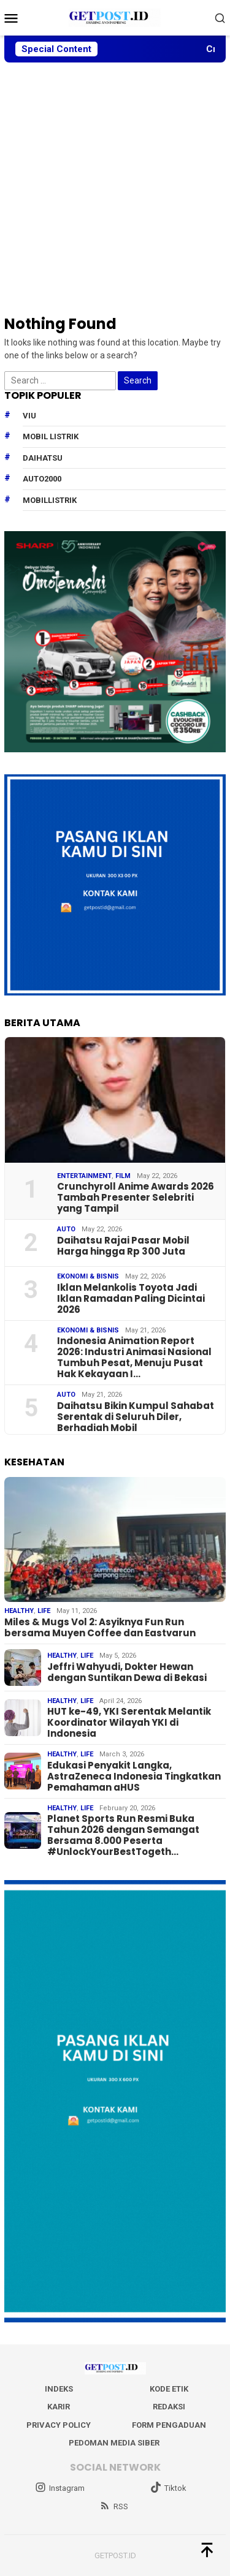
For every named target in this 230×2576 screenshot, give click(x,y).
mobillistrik (50, 500)
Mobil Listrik (51, 436)
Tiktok (168, 2488)
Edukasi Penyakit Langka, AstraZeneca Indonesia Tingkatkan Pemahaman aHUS (134, 1776)
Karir (58, 2406)
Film (123, 1176)
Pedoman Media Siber (114, 2442)
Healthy (19, 1611)
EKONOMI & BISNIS (88, 1276)
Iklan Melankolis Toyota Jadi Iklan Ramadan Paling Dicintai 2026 (131, 1298)
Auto (66, 1229)
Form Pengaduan (169, 2425)
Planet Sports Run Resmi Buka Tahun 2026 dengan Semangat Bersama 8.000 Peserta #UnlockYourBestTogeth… (123, 1835)
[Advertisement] (115, 188)
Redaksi (169, 2406)
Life (43, 1611)
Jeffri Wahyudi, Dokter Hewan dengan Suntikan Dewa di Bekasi (127, 1672)
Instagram (60, 2488)
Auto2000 (42, 478)
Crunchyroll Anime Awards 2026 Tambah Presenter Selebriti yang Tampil (135, 1197)
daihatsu (43, 458)
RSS (113, 2506)
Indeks (59, 2388)
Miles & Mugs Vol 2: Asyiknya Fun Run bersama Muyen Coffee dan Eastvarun (100, 1628)
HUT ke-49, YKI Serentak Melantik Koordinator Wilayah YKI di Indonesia (129, 1722)
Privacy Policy (58, 2425)
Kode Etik (169, 2388)
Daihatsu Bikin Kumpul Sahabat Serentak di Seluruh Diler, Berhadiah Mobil (135, 1416)
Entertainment (84, 1176)
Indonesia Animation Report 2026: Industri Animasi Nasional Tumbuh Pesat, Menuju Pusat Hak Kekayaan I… (134, 1357)
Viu (29, 415)
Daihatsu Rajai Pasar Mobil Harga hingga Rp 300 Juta (123, 1246)
